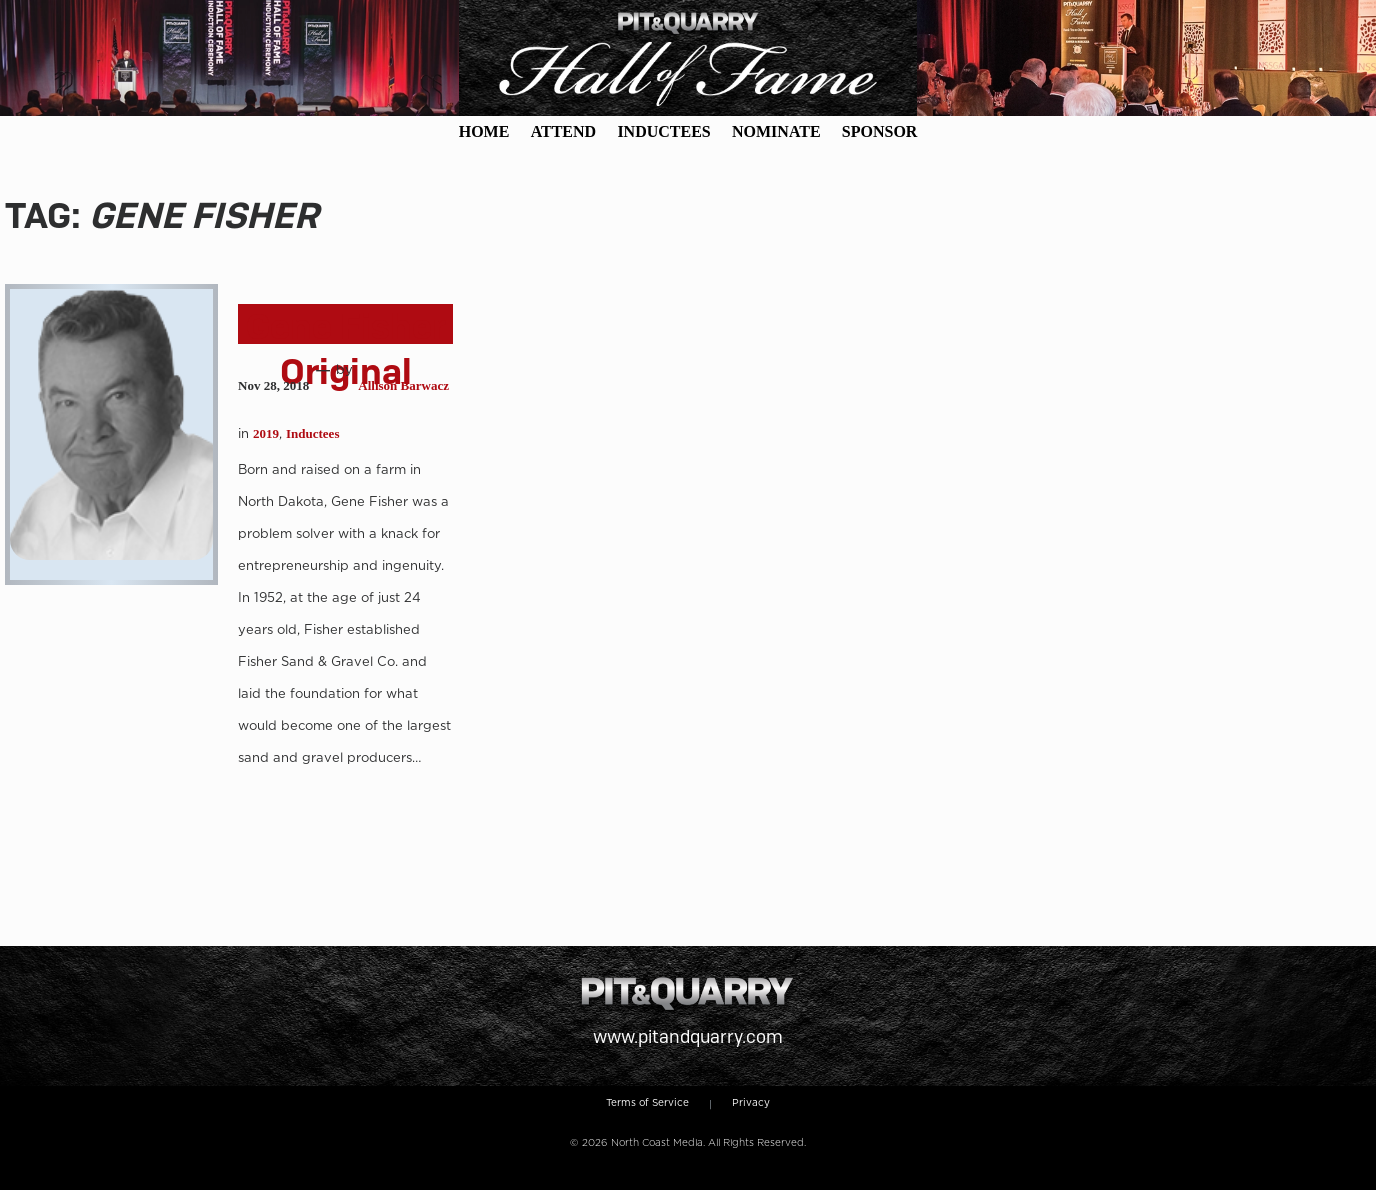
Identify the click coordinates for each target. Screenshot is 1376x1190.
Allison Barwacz (403, 385)
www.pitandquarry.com (688, 1036)
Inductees (312, 433)
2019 (266, 433)
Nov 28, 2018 (273, 385)
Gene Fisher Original (346, 349)
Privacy (751, 1102)
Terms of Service (647, 1102)
